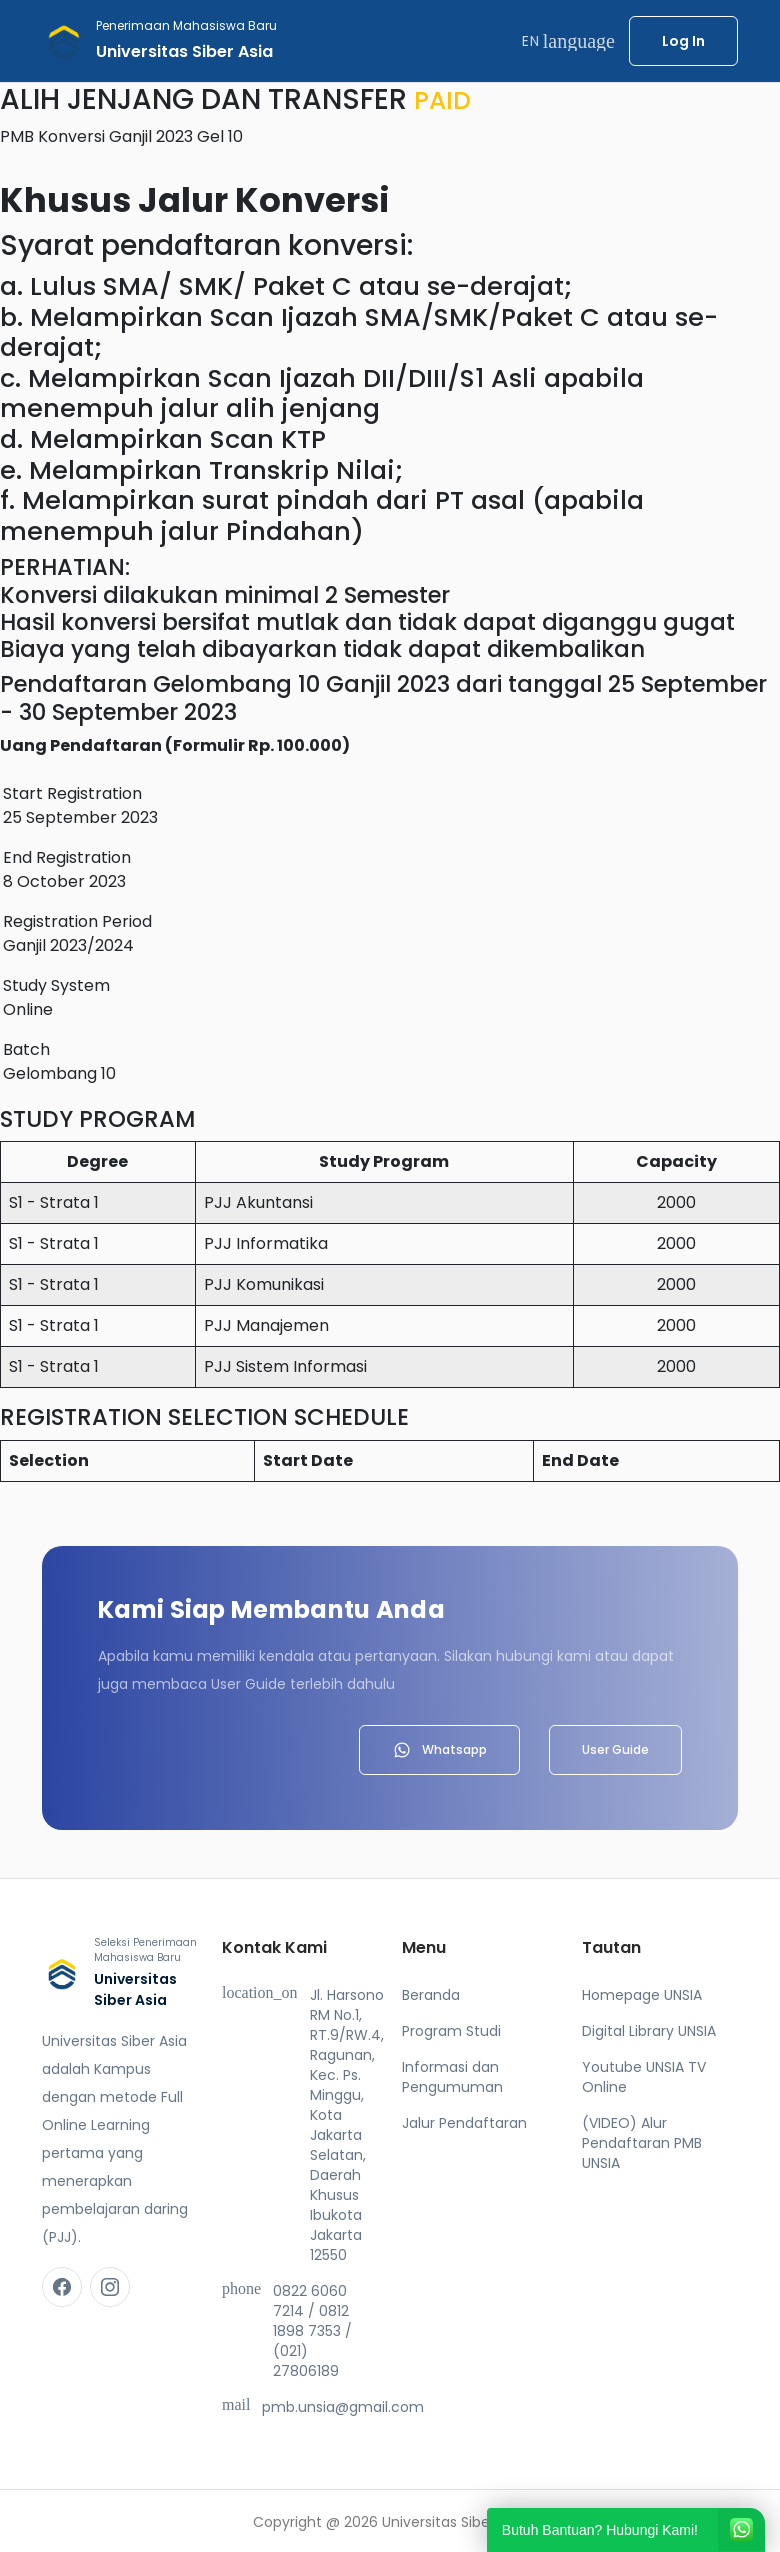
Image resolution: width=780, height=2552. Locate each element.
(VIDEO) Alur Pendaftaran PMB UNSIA (642, 2143)
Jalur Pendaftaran (464, 2123)
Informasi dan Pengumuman (452, 2077)
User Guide (615, 1749)
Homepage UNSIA (642, 1995)
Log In (683, 41)
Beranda (431, 1995)
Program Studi (451, 2031)
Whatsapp (439, 1750)
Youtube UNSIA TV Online (644, 2077)
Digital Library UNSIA (649, 2031)
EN (568, 41)
